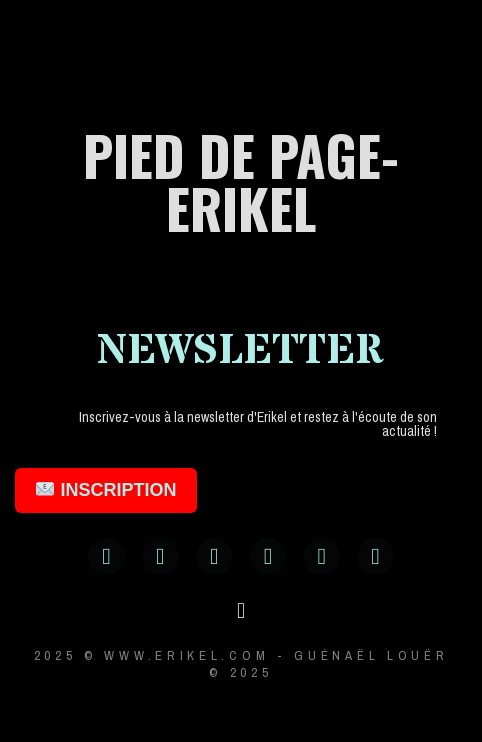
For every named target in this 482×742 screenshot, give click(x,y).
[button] (240, 611)
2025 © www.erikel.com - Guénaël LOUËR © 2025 (241, 664)
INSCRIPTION (106, 490)
